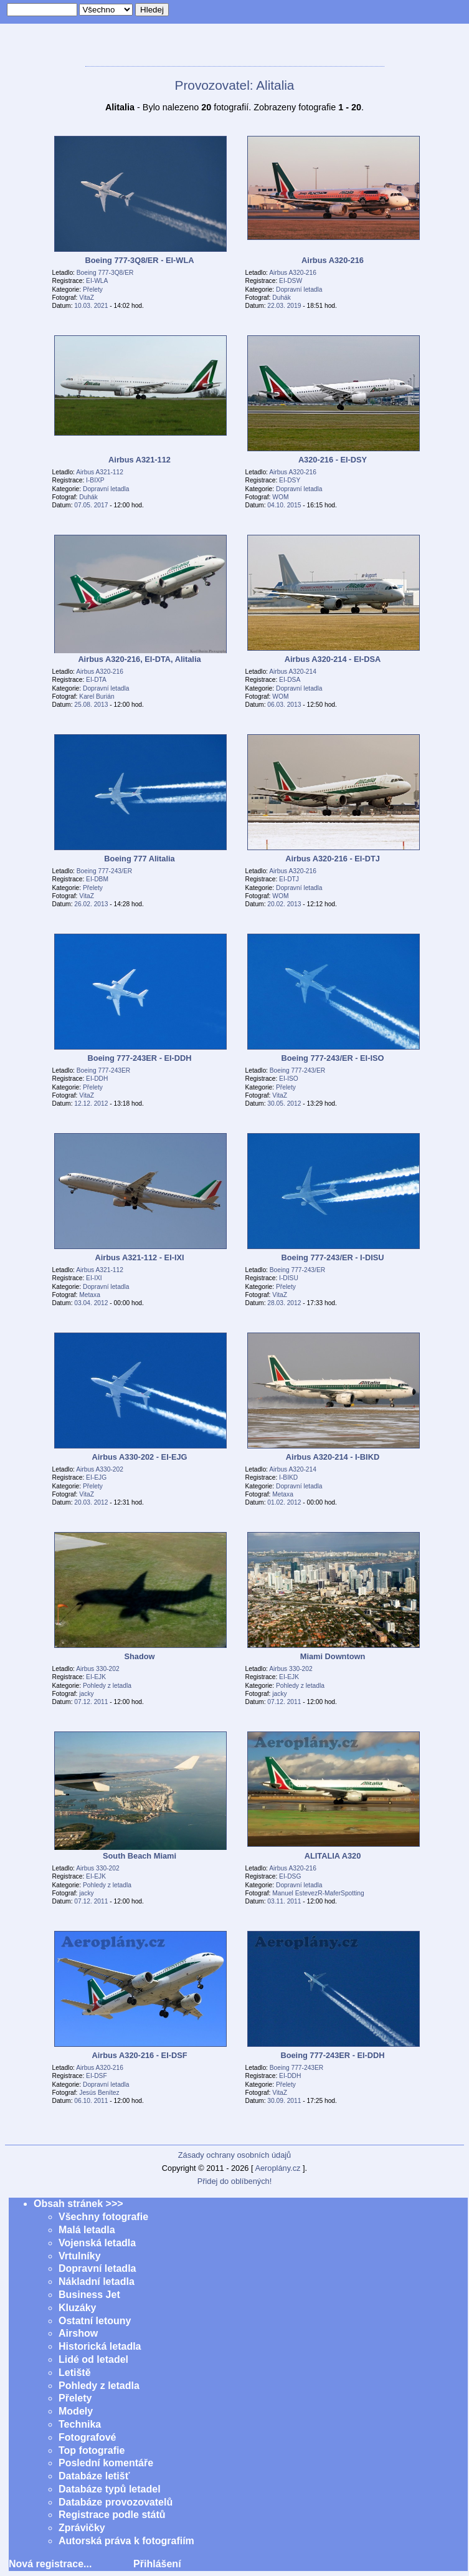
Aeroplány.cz (277, 2168)
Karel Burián (96, 696)
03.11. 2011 (284, 1901)
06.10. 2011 (91, 2100)
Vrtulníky (80, 2256)
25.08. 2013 (91, 704)
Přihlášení (157, 2564)
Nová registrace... (50, 2564)
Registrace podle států (112, 2514)
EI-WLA (97, 280)
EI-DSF (96, 2075)
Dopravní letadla (299, 289)
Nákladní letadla (97, 2281)
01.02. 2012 (284, 1502)
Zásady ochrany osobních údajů (234, 2155)
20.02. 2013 (284, 904)
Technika (80, 2424)
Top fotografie (92, 2450)
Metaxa (89, 1294)
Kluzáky (77, 2307)
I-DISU (288, 1278)
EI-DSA (289, 679)
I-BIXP (95, 480)
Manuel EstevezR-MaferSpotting (318, 1893)
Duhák (281, 297)
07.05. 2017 (91, 505)
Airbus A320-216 (292, 272)
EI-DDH (97, 1078)
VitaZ (86, 297)
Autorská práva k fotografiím (126, 2540)
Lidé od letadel (93, 2359)
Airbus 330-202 (97, 1668)
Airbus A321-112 (99, 472)
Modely (76, 2411)
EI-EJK (96, 1676)
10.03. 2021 (91, 305)
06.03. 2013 (284, 704)
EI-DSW (290, 280)
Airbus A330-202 (99, 1469)
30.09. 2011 (284, 2100)
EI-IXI (94, 1278)
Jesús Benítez (99, 2092)
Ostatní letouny (95, 2320)
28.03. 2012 (284, 1303)
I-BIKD (288, 1477)
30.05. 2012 (284, 1103)
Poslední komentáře (106, 2463)
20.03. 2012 (91, 1502)
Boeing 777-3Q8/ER (105, 272)
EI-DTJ (289, 879)
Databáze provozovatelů (116, 2502)
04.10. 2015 (284, 505)
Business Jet (89, 2294)
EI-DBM (97, 879)
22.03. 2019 (284, 305)
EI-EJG (96, 1477)
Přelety (93, 289)
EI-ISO (288, 1078)
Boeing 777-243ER (104, 1070)
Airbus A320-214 (292, 671)
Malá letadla (87, 2229)
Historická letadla (100, 2346)
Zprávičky (82, 2527)
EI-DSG (290, 1876)
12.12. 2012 (91, 1103)
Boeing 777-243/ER (104, 871)
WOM (280, 497)
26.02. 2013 (91, 904)
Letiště (75, 2372)
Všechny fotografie (103, 2216)
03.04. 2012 (91, 1303)
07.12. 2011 (91, 1701)
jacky (86, 1693)
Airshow (78, 2333)
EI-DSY (289, 480)
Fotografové (87, 2437)
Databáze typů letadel (110, 2489)
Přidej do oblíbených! (234, 2181)
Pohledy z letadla (107, 1685)
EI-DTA (96, 679)
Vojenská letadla (97, 2243)
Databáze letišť (94, 2476)
